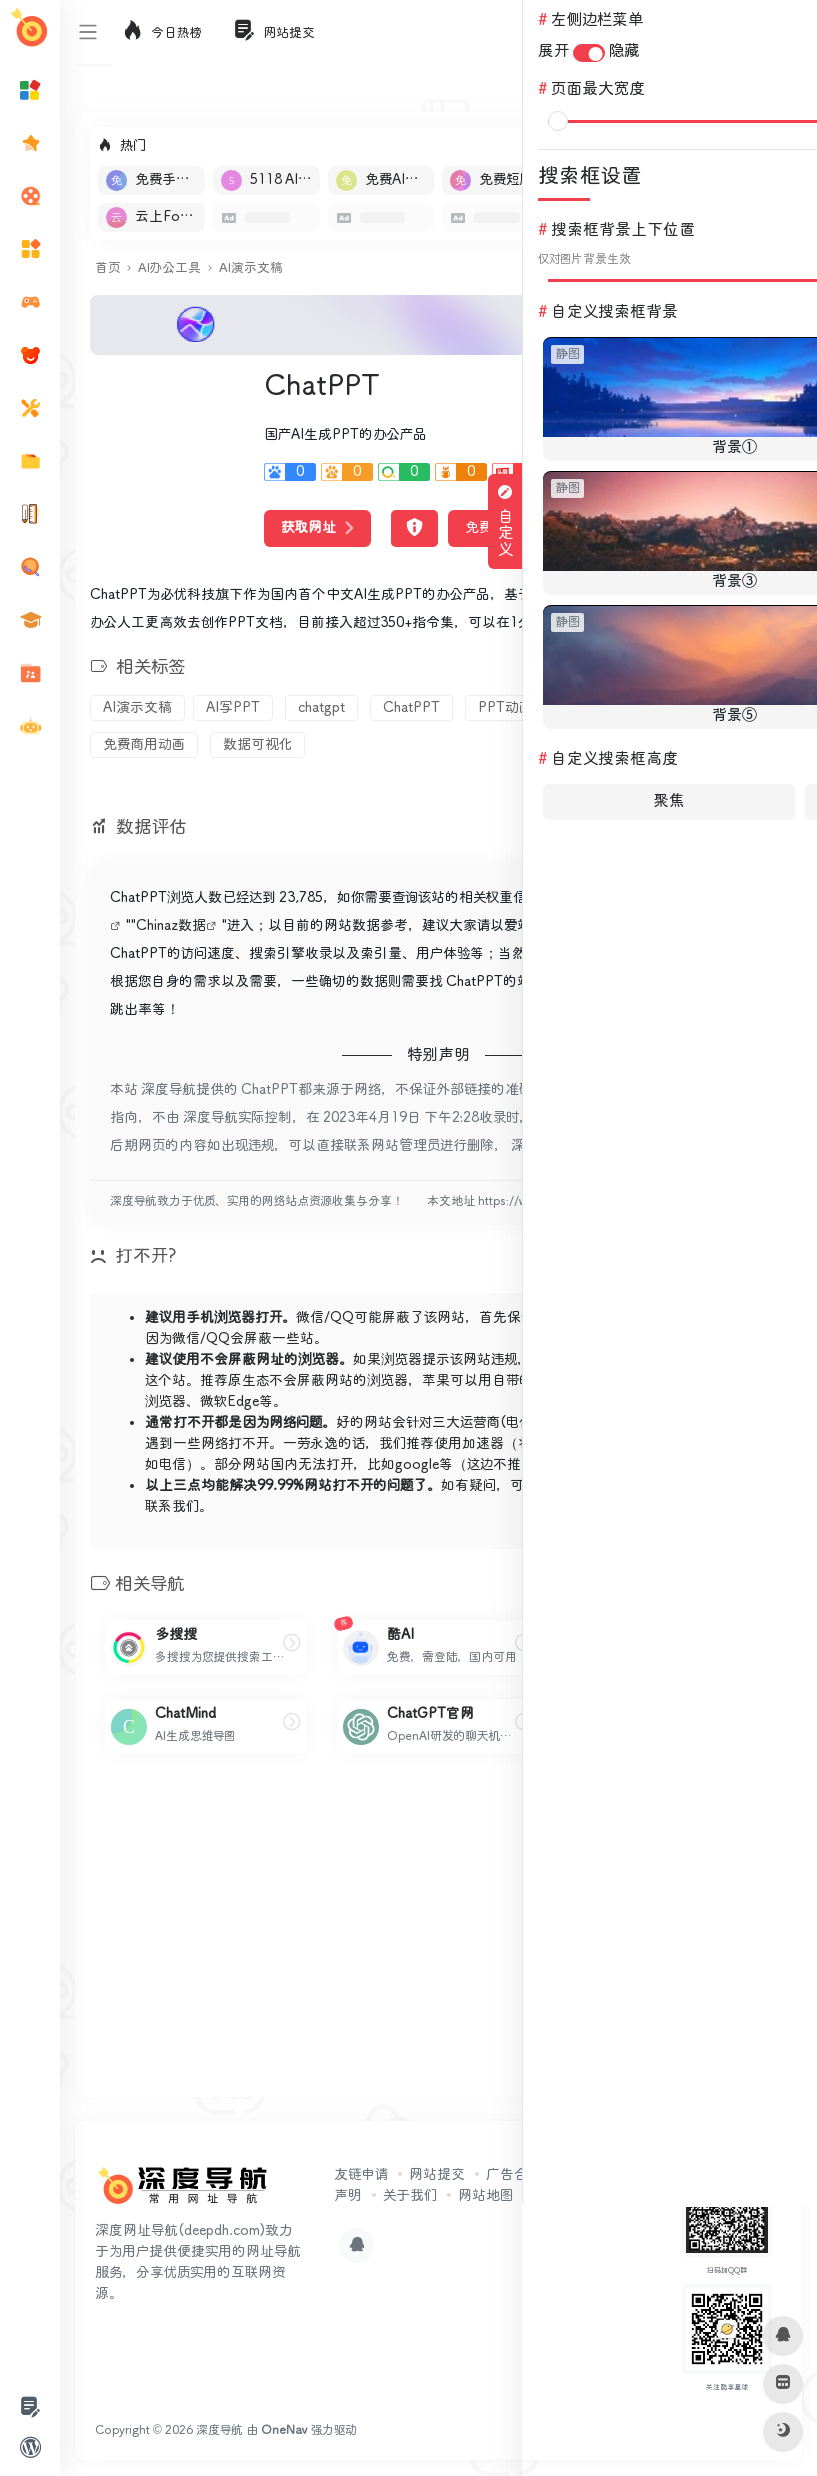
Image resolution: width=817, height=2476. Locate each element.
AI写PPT (233, 708)
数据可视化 (257, 745)
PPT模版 (625, 708)
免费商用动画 (144, 745)
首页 (107, 268)
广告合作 (514, 2175)
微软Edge (229, 1402)
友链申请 (361, 2175)
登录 (783, 32)
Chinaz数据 (171, 926)
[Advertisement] (438, 1942)
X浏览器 (705, 1381)
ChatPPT (411, 708)
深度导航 (219, 2430)
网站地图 (485, 2196)
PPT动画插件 (519, 708)
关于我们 (410, 2196)
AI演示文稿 (251, 268)
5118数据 (645, 898)
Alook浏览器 (627, 1381)
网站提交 (437, 2175)
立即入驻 (731, 146)
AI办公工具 (169, 268)
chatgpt (321, 708)
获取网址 (317, 528)
